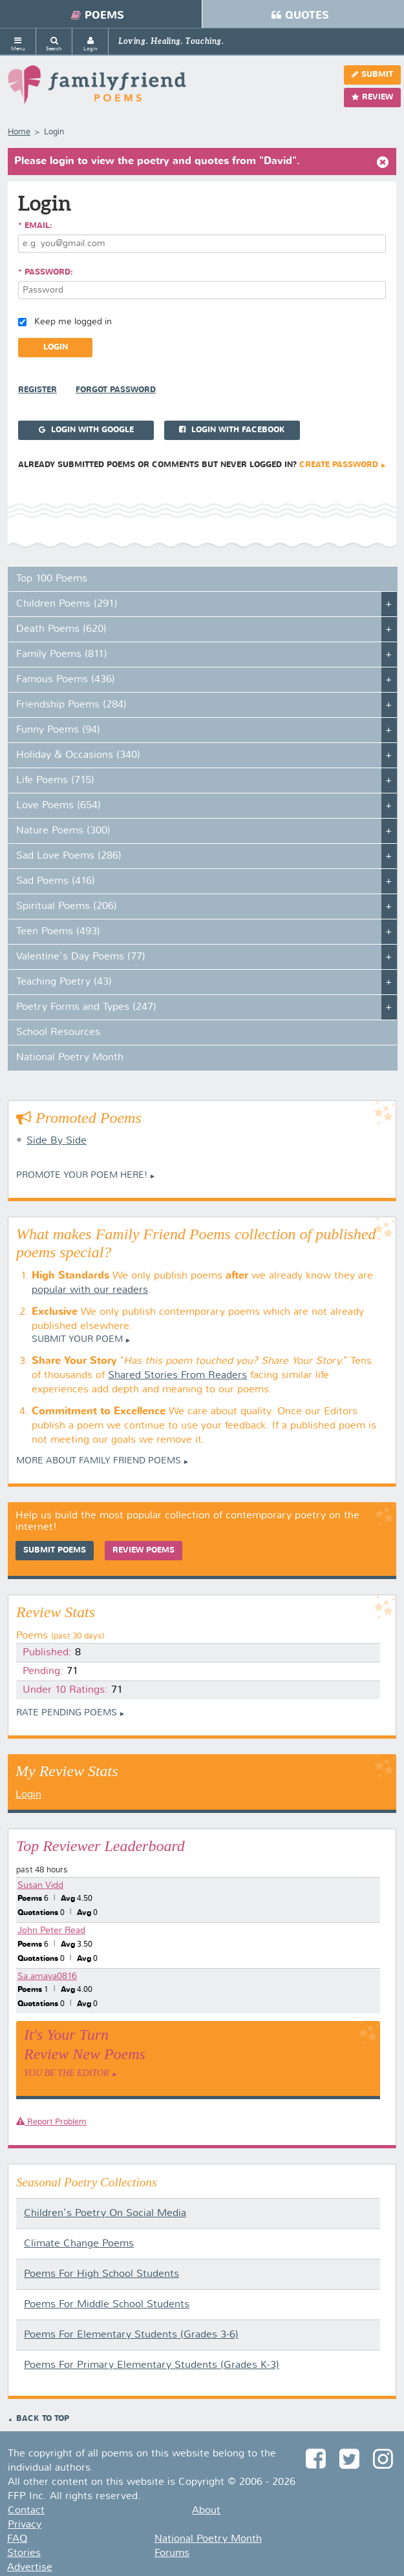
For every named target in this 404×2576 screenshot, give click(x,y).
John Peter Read (51, 1930)
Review (372, 97)
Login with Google (86, 430)
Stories (24, 2553)
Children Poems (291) (67, 604)
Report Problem (51, 2122)
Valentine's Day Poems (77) (80, 957)
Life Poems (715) (55, 780)
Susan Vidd (40, 1885)
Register (37, 390)
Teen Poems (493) (58, 932)
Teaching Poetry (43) (64, 982)
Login (28, 1795)
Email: (38, 226)
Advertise (29, 2567)
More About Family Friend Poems (98, 1460)
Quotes (300, 15)
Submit (372, 74)
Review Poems (143, 1551)
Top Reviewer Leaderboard (100, 1846)
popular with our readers (90, 1290)
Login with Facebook (232, 430)
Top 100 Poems (51, 579)
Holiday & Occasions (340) (78, 755)
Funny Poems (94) (58, 730)
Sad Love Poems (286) (69, 856)
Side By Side (57, 1141)
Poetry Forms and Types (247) (86, 1007)
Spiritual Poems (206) (66, 906)
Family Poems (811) (61, 654)
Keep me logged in (73, 321)
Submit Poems (54, 1551)
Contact (26, 2511)
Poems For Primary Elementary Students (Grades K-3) (151, 2365)
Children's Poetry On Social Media (105, 2213)
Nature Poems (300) (63, 831)
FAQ (17, 2539)
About (206, 2511)
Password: (49, 273)
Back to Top (42, 2419)
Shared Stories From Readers (177, 1375)
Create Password (338, 465)
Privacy (24, 2525)
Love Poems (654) (58, 806)
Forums (171, 2553)
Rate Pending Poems (66, 1712)
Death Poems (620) (61, 629)
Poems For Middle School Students (106, 2304)
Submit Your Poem (77, 1339)
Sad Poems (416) (55, 881)
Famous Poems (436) (65, 680)
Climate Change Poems (79, 2244)
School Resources (58, 1032)
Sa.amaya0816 (47, 1976)
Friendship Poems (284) (71, 705)
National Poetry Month (69, 1057)
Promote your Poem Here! (81, 1175)
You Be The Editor (66, 2073)
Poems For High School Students (101, 2274)
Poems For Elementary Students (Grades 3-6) (131, 2335)
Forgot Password (116, 390)
